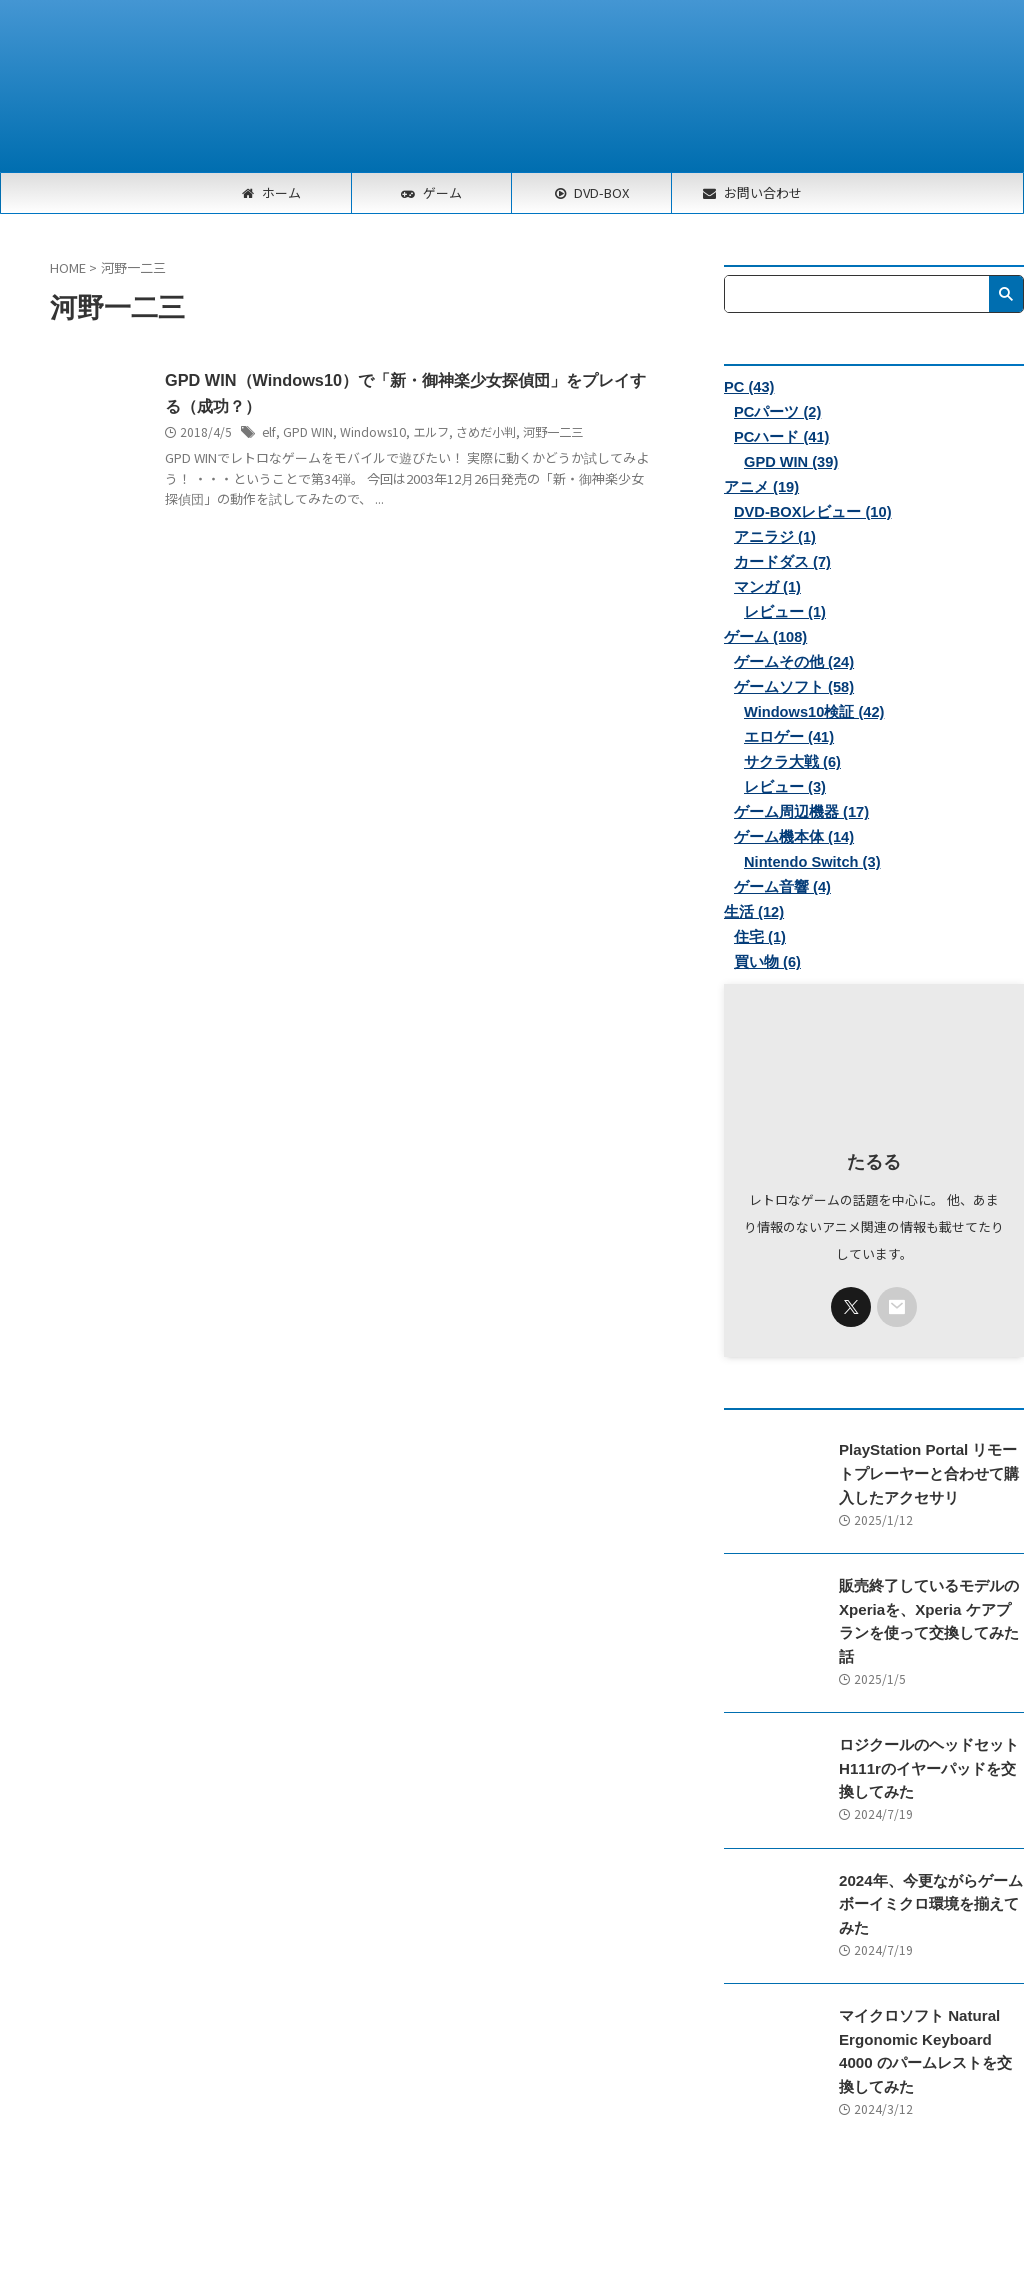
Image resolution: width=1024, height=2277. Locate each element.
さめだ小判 (484, 432)
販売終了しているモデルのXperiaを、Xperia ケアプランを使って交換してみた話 (926, 1608)
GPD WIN (306, 432)
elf (268, 432)
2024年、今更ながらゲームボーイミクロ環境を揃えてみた (930, 1877)
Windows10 (371, 432)
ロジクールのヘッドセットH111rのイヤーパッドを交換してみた (929, 1743)
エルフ (429, 432)
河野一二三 (551, 432)
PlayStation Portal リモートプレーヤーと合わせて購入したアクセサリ (930, 1473)
